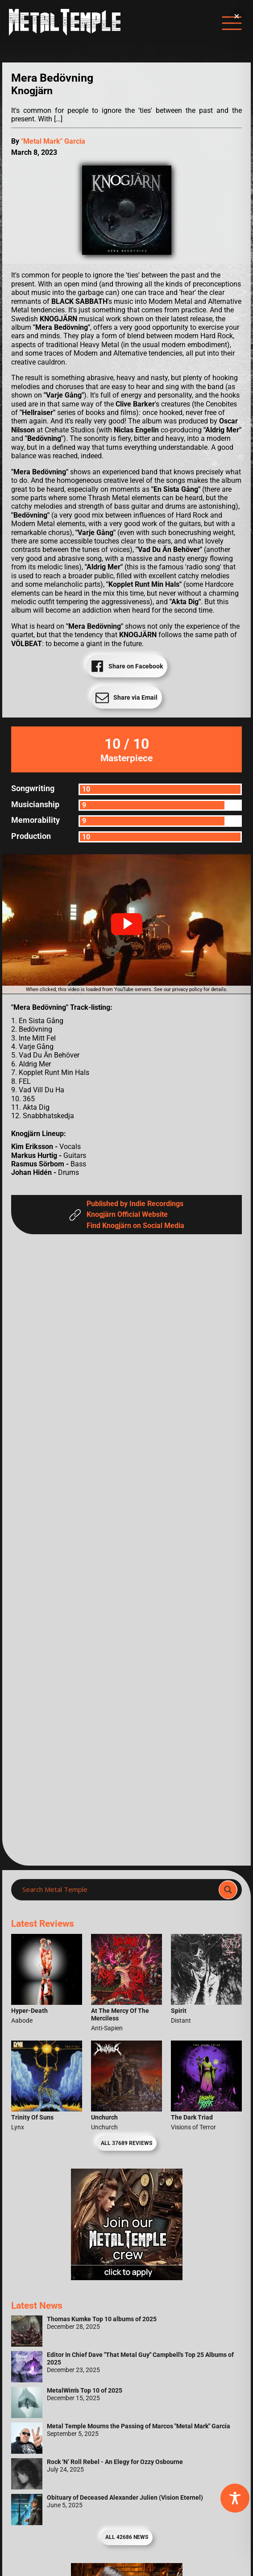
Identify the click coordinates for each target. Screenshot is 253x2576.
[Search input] (117, 1889)
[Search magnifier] (228, 1889)
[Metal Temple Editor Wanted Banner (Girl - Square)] (126, 2277)
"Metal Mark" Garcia (53, 141)
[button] (126, 924)
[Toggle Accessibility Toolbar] (235, 2498)
